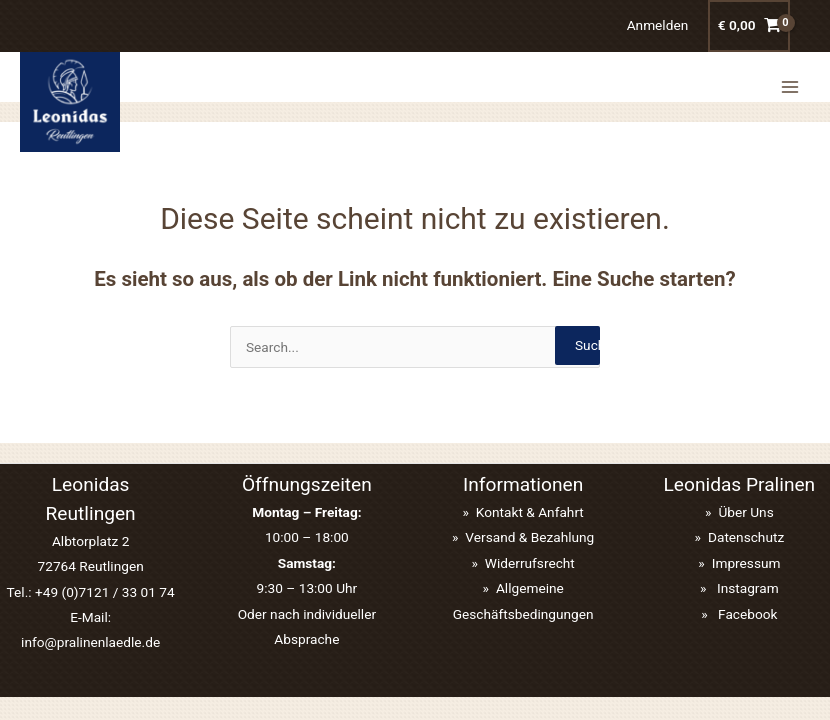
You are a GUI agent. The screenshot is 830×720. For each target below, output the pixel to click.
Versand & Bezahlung (529, 537)
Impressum (746, 563)
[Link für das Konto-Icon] (658, 25)
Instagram (746, 588)
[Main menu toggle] (790, 79)
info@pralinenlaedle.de (90, 642)
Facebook (746, 614)
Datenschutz (746, 537)
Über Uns (745, 512)
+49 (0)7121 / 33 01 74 (105, 592)
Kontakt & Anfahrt (530, 512)
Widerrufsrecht (530, 563)
